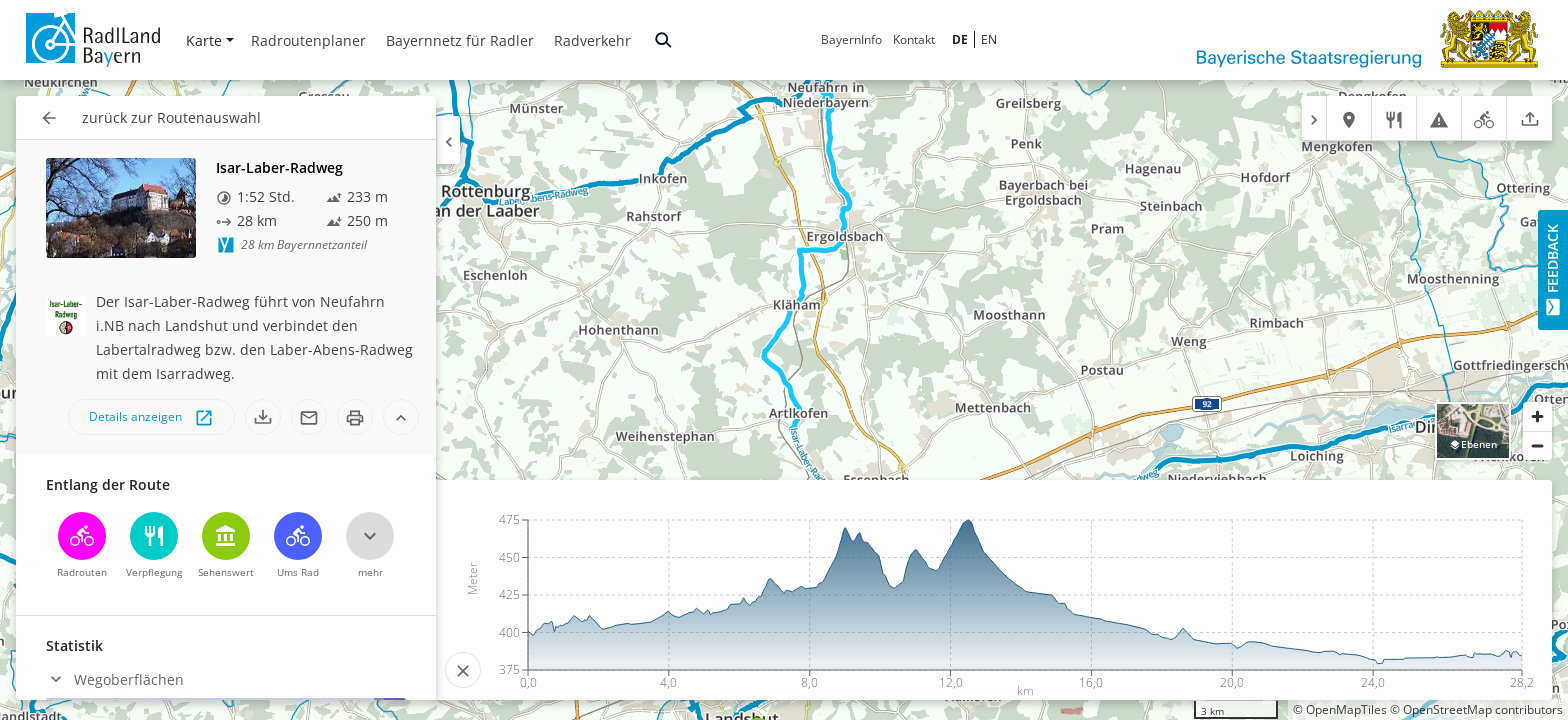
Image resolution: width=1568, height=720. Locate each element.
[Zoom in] (1537, 416)
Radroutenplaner (308, 40)
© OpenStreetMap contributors (1476, 709)
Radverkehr (592, 40)
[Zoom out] (1537, 445)
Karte (210, 40)
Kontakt (914, 39)
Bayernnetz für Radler (460, 40)
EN (989, 39)
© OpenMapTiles (1340, 709)
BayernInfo (851, 39)
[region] (784, 400)
